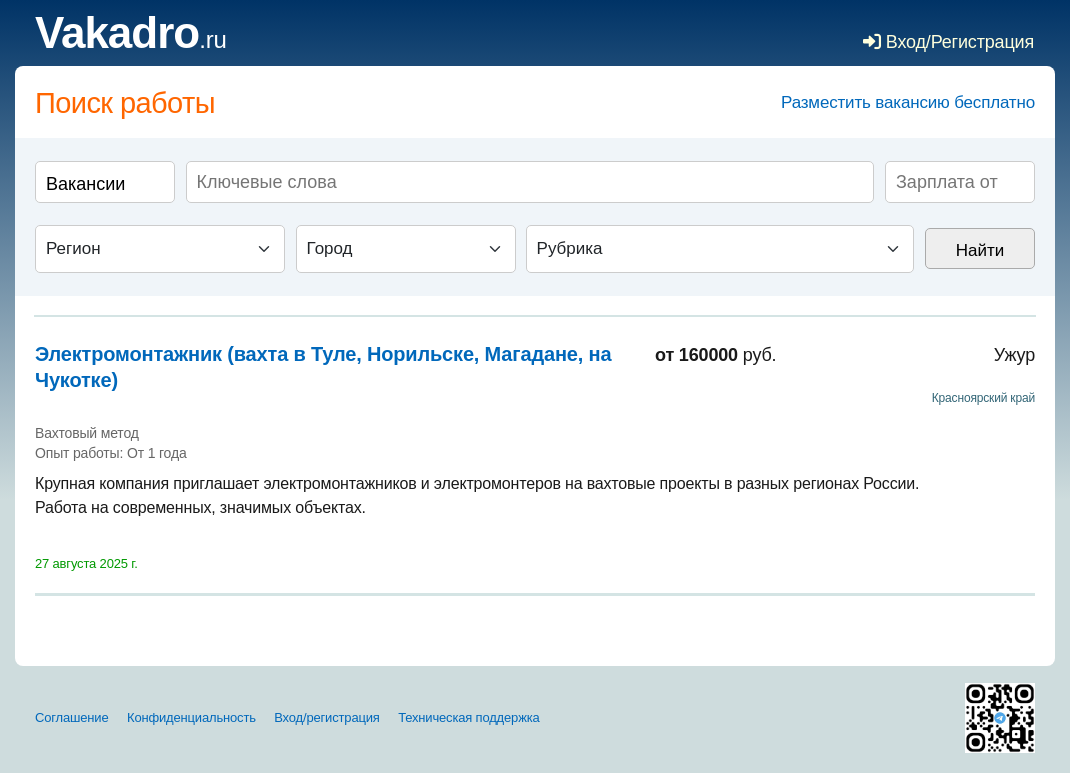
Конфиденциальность (191, 717)
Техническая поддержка (468, 717)
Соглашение (72, 717)
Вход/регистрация (326, 717)
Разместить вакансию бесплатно (908, 102)
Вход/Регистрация (948, 42)
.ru (131, 39)
